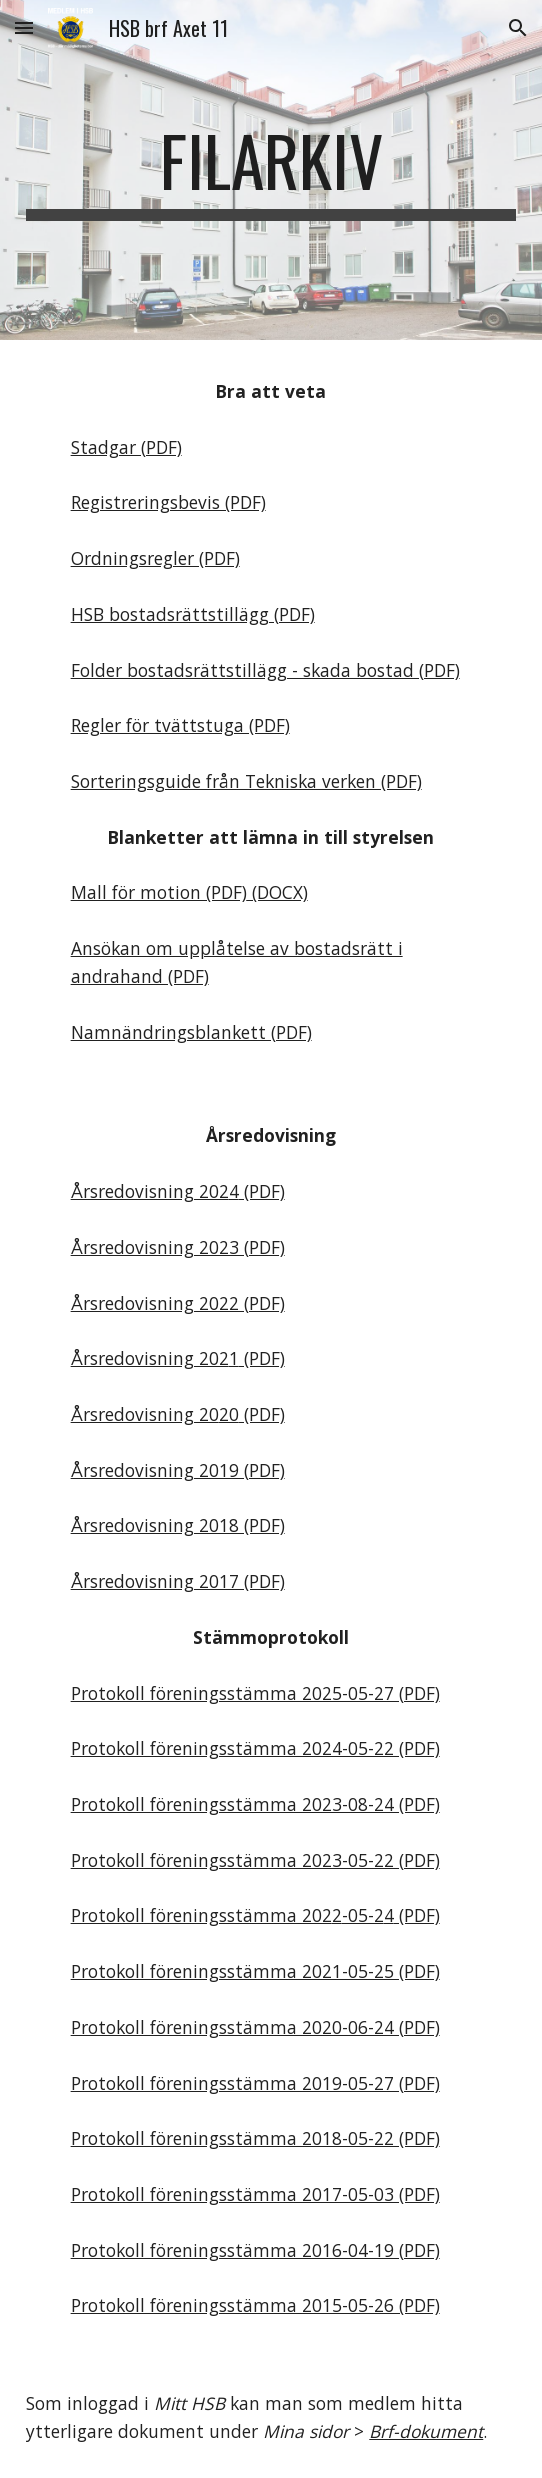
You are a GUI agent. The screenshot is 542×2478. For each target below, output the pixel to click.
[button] (24, 27)
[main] (270, 170)
